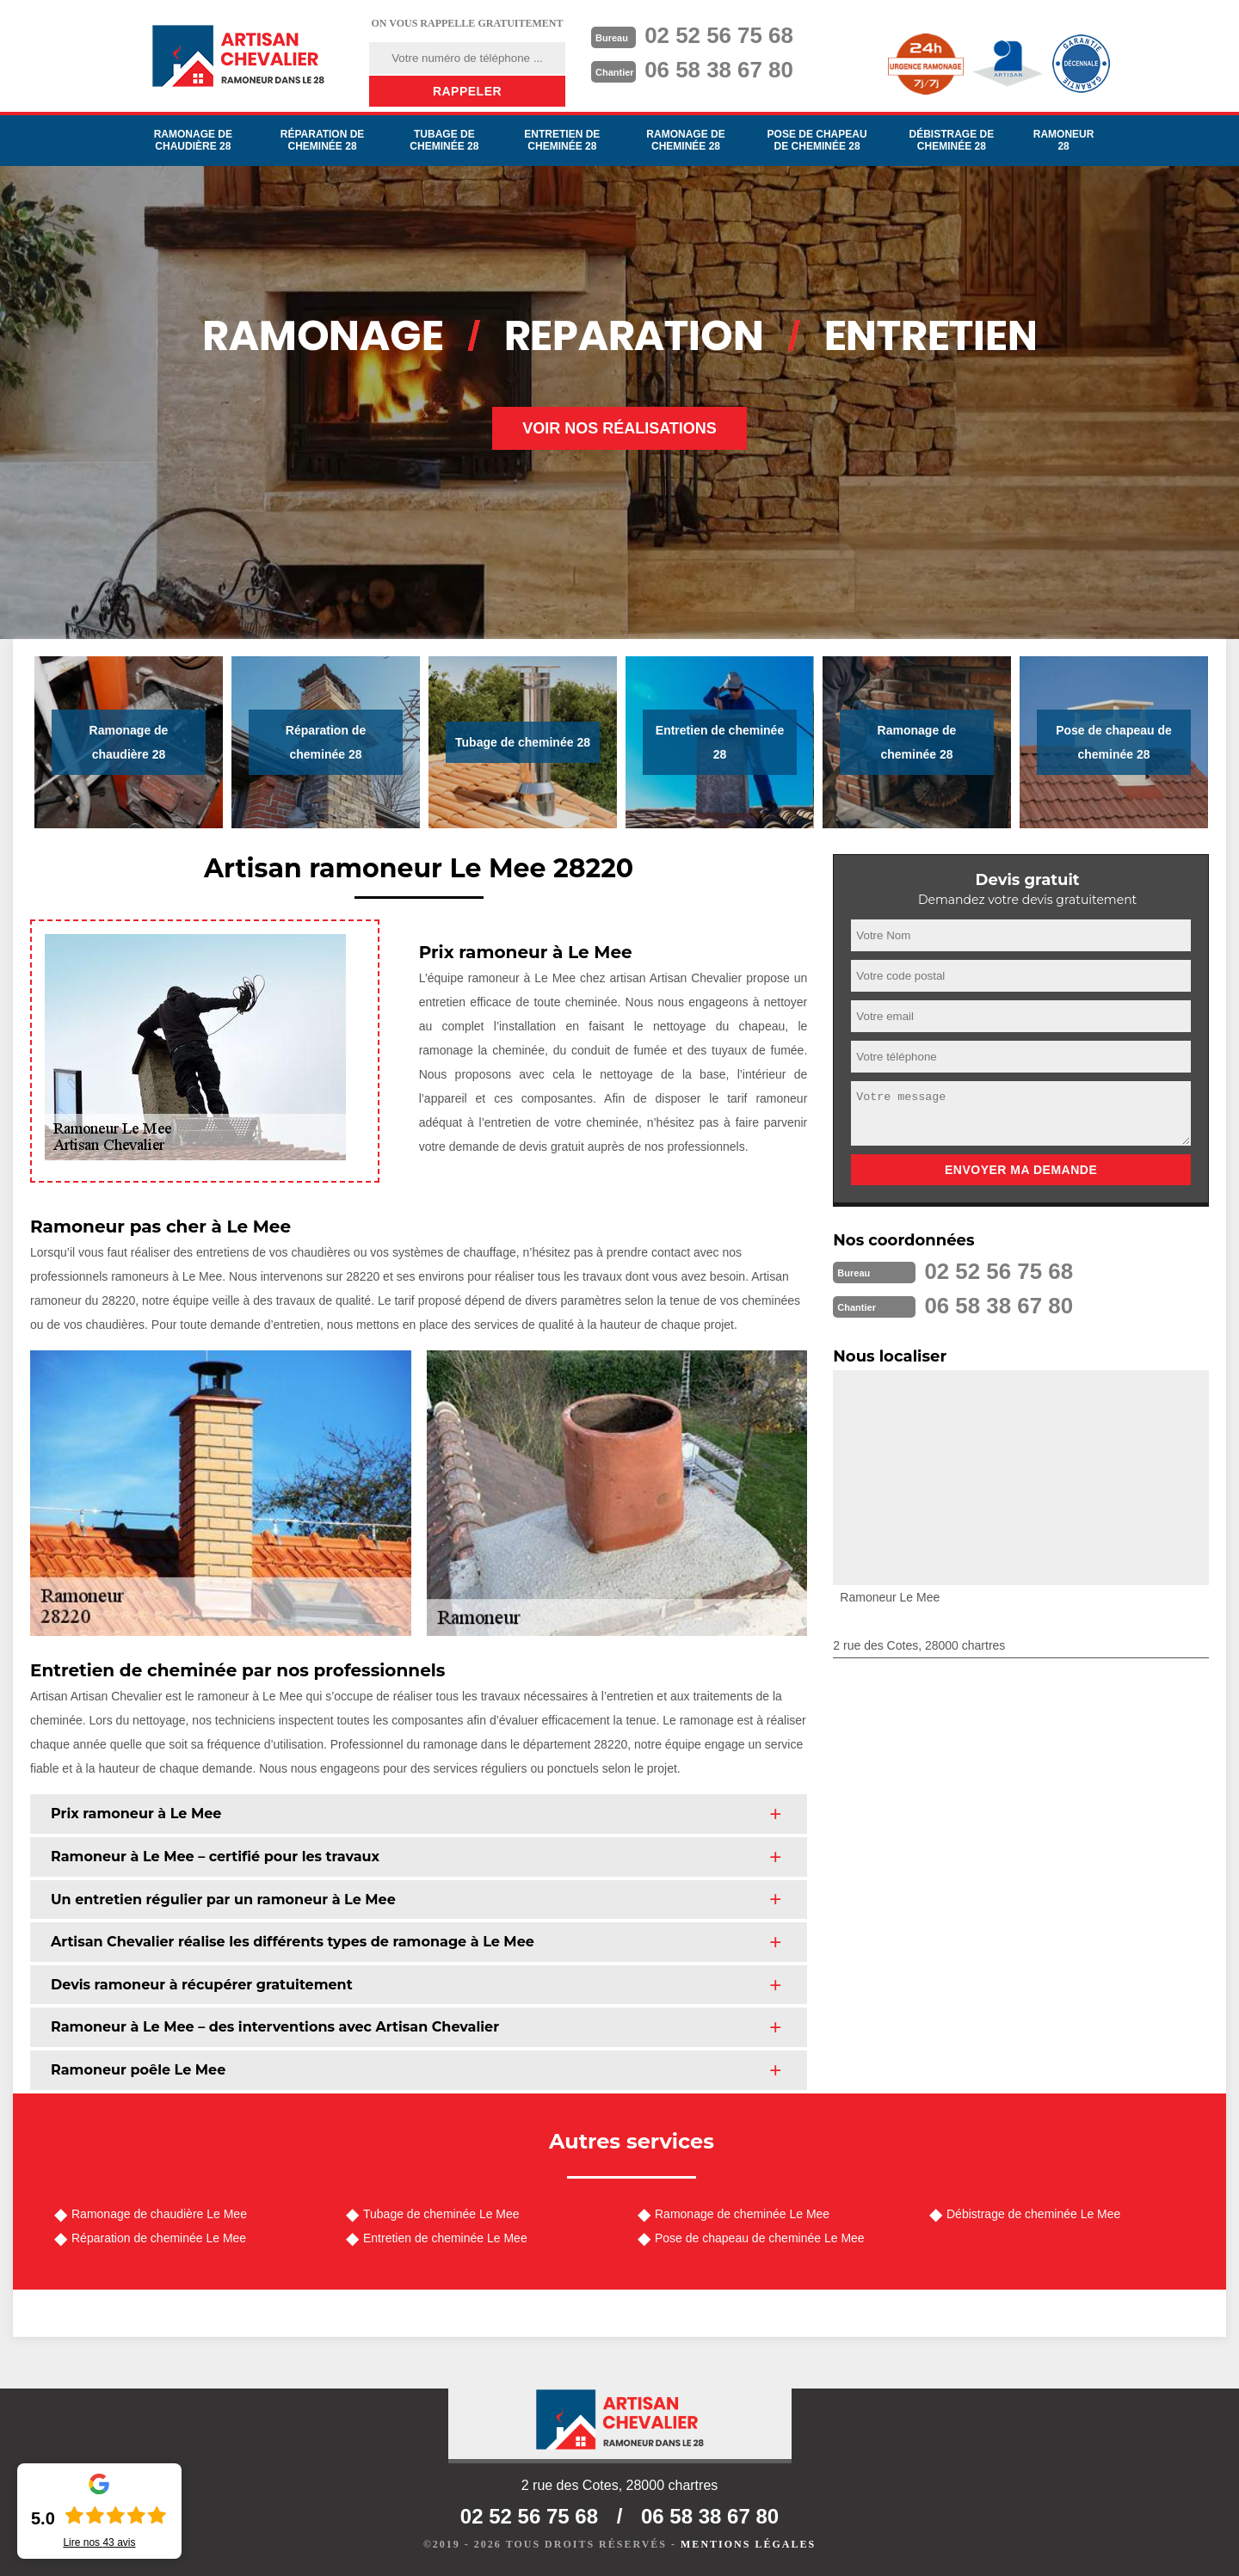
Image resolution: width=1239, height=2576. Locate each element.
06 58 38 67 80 (719, 70)
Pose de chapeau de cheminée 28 (817, 140)
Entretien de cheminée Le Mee (445, 2238)
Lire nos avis (99, 2542)
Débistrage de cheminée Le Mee (1033, 2214)
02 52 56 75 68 (719, 35)
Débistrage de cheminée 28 (951, 140)
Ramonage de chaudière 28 (193, 140)
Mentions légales (748, 2544)
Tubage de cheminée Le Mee (441, 2214)
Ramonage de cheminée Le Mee (742, 2214)
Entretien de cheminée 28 (562, 140)
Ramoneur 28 (1063, 140)
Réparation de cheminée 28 (322, 140)
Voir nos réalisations (619, 428)
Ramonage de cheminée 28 (685, 140)
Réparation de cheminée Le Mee (158, 2238)
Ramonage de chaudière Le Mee (159, 2214)
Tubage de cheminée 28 (444, 140)
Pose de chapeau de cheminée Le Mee (760, 2238)
